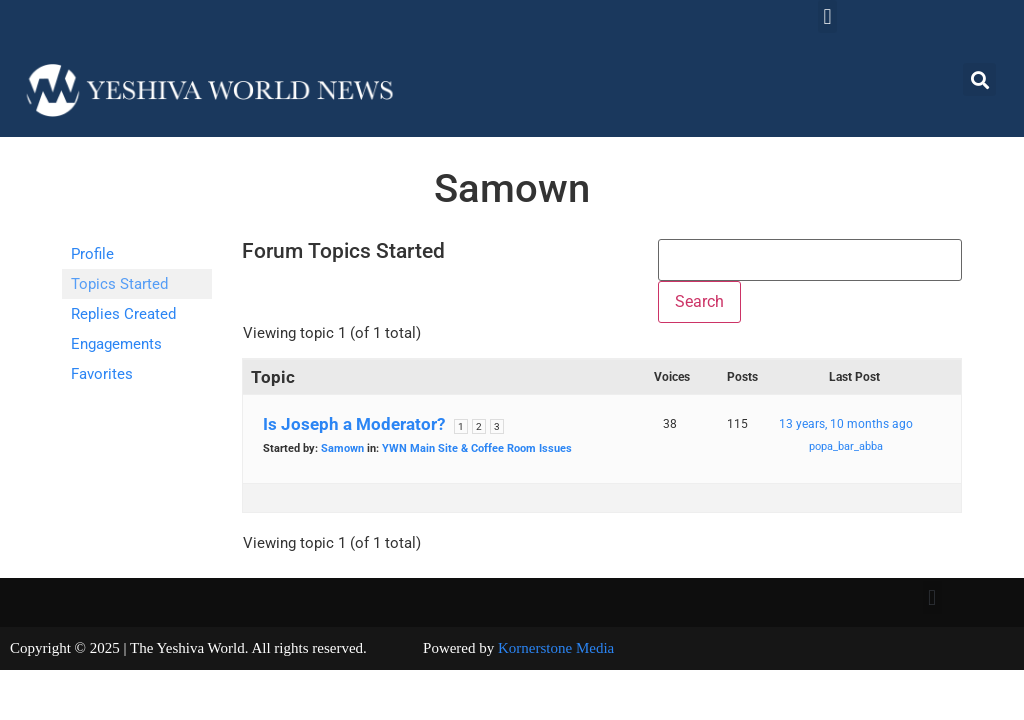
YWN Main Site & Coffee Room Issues (477, 448)
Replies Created (123, 314)
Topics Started (119, 284)
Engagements (116, 344)
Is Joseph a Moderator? (354, 424)
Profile (92, 254)
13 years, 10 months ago (846, 424)
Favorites (102, 374)
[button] (827, 16)
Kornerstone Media (556, 648)
